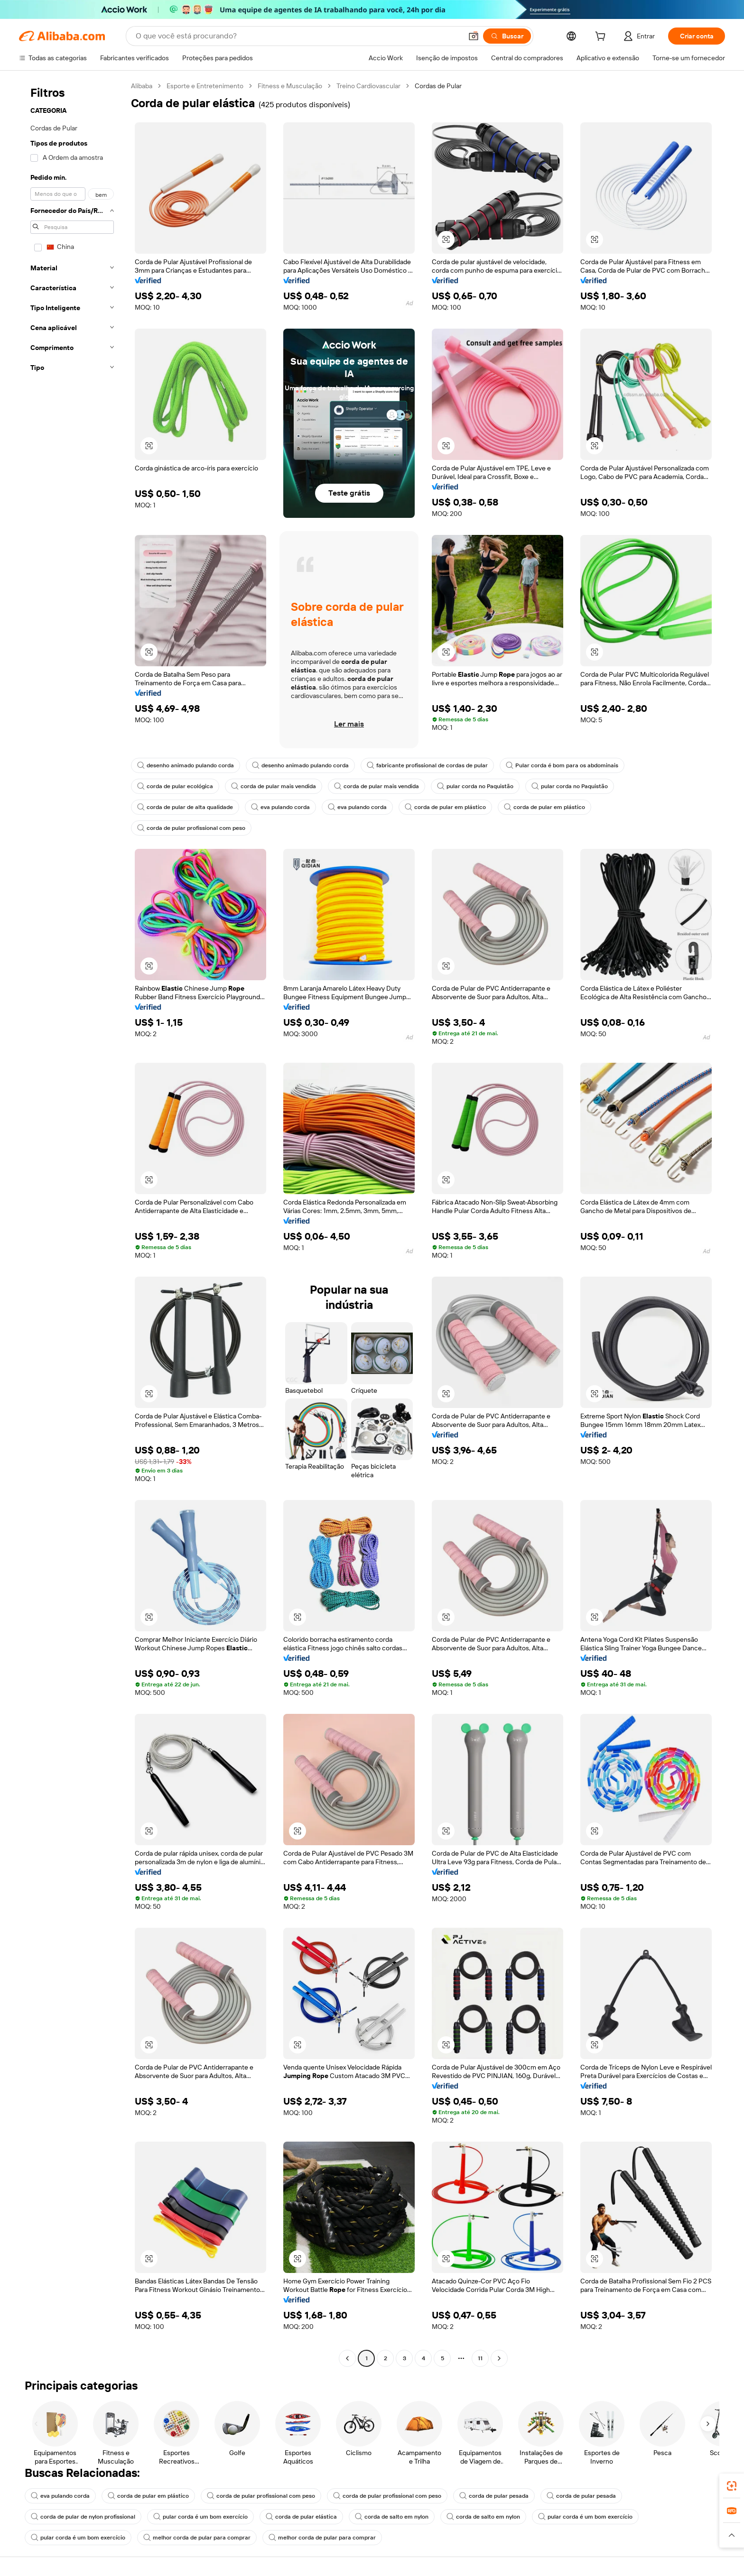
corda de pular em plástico (445, 807)
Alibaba (141, 86)
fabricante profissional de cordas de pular (427, 765)
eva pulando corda (280, 807)
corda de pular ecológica (175, 786)
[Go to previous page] (347, 2358)
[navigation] (72, 1223)
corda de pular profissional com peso (191, 828)
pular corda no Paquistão (475, 786)
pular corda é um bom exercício (200, 2517)
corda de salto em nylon (391, 2517)
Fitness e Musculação (290, 86)
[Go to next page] (499, 2358)
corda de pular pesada (494, 2496)
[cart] (602, 37)
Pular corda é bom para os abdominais (562, 765)
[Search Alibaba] (298, 36)
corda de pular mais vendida (273, 786)
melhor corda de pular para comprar (197, 2537)
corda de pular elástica (301, 2517)
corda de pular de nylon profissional (83, 2517)
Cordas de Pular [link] (438, 86)
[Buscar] (507, 36)
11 (480, 2358)
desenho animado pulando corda (185, 765)
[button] (473, 36)
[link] (731, 2486)
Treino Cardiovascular (368, 86)
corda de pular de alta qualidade (185, 807)
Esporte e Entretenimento (205, 86)
